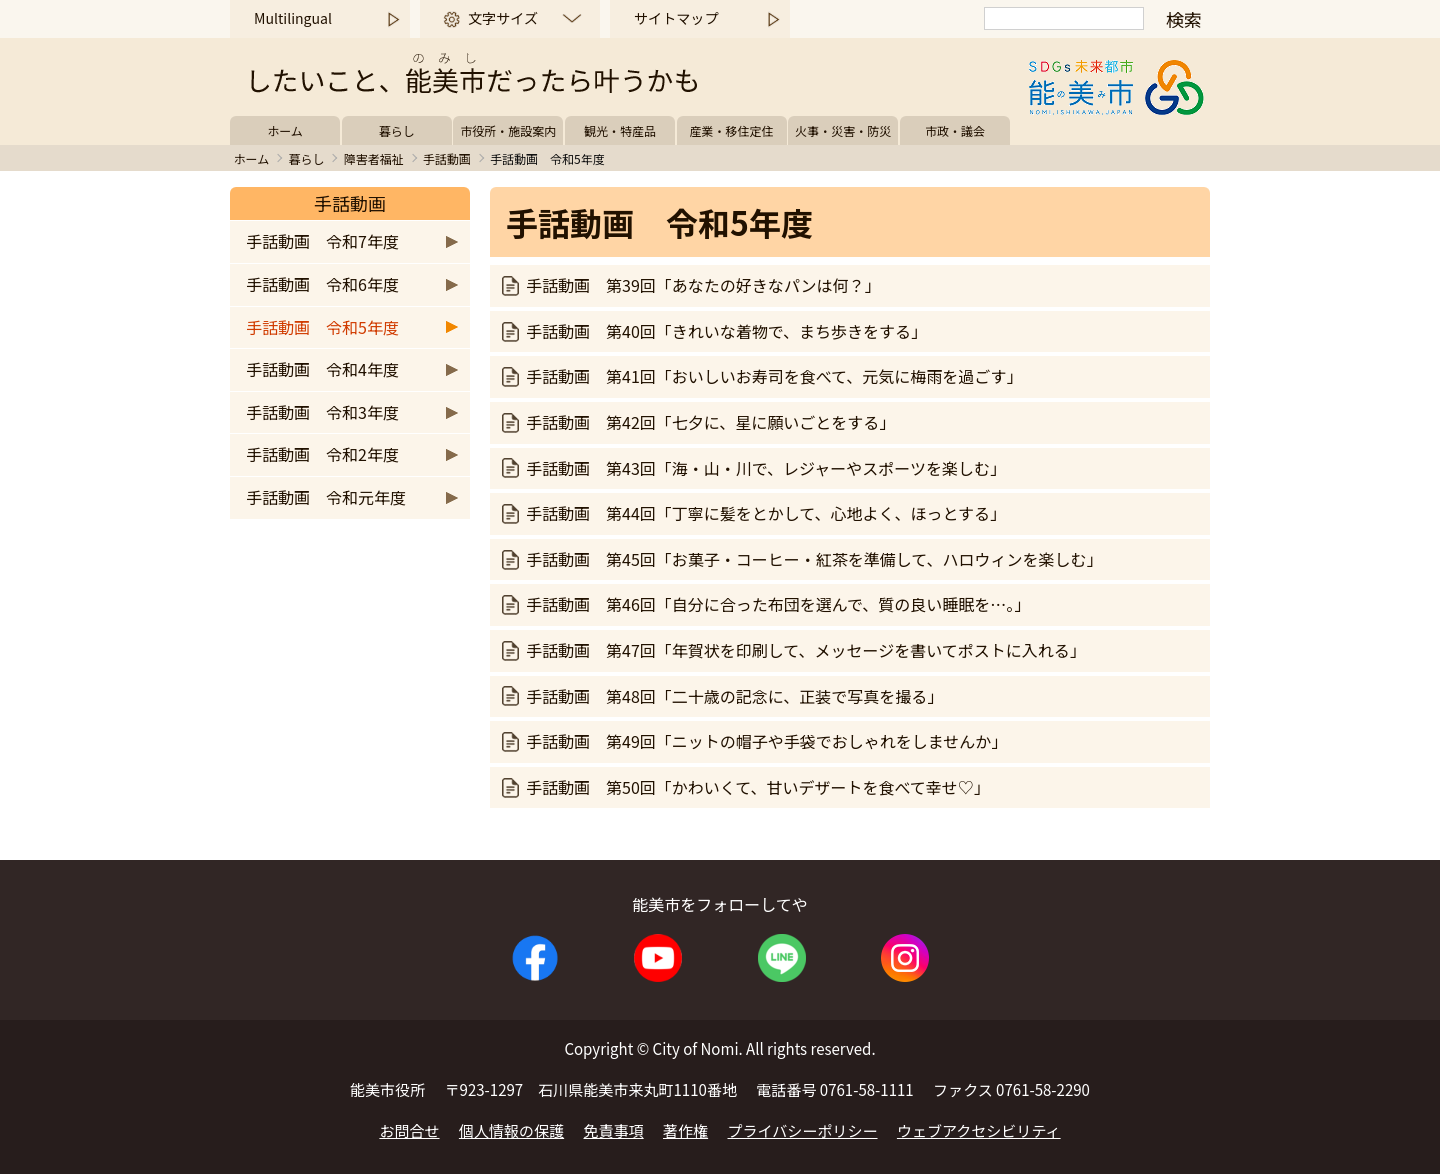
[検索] (1064, 18)
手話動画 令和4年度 (322, 369)
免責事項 (614, 1130)
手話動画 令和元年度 (326, 497)
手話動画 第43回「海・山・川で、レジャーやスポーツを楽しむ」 (766, 468)
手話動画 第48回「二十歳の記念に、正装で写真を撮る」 (734, 696)
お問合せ (409, 1130)
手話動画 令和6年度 (322, 284)
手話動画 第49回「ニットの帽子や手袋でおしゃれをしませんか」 (766, 741)
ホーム (285, 130)
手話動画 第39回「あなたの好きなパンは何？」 (703, 285)
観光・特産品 (620, 130)
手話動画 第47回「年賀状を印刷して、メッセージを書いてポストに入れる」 (806, 650)
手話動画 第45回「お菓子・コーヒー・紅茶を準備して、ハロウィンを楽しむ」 (814, 559)
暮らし (397, 130)
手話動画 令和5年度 (322, 327)
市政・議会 (955, 130)
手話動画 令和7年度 (322, 241)
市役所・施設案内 (508, 130)
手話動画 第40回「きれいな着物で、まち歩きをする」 (726, 331)
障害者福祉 (374, 158)
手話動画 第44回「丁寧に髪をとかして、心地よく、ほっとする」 (766, 513)
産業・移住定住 (732, 130)
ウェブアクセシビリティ (979, 1130)
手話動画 (447, 158)
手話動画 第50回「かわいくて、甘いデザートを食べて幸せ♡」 (758, 787)
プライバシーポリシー (803, 1130)
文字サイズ (503, 18)
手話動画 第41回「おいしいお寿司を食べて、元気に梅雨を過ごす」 (774, 376)
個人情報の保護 (511, 1130)
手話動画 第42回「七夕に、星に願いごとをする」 (710, 422)
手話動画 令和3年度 (322, 412)
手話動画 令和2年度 (322, 454)
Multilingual (293, 18)
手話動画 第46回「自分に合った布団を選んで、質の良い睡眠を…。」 (778, 604)
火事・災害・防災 (843, 130)
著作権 (685, 1130)
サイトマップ (676, 18)
